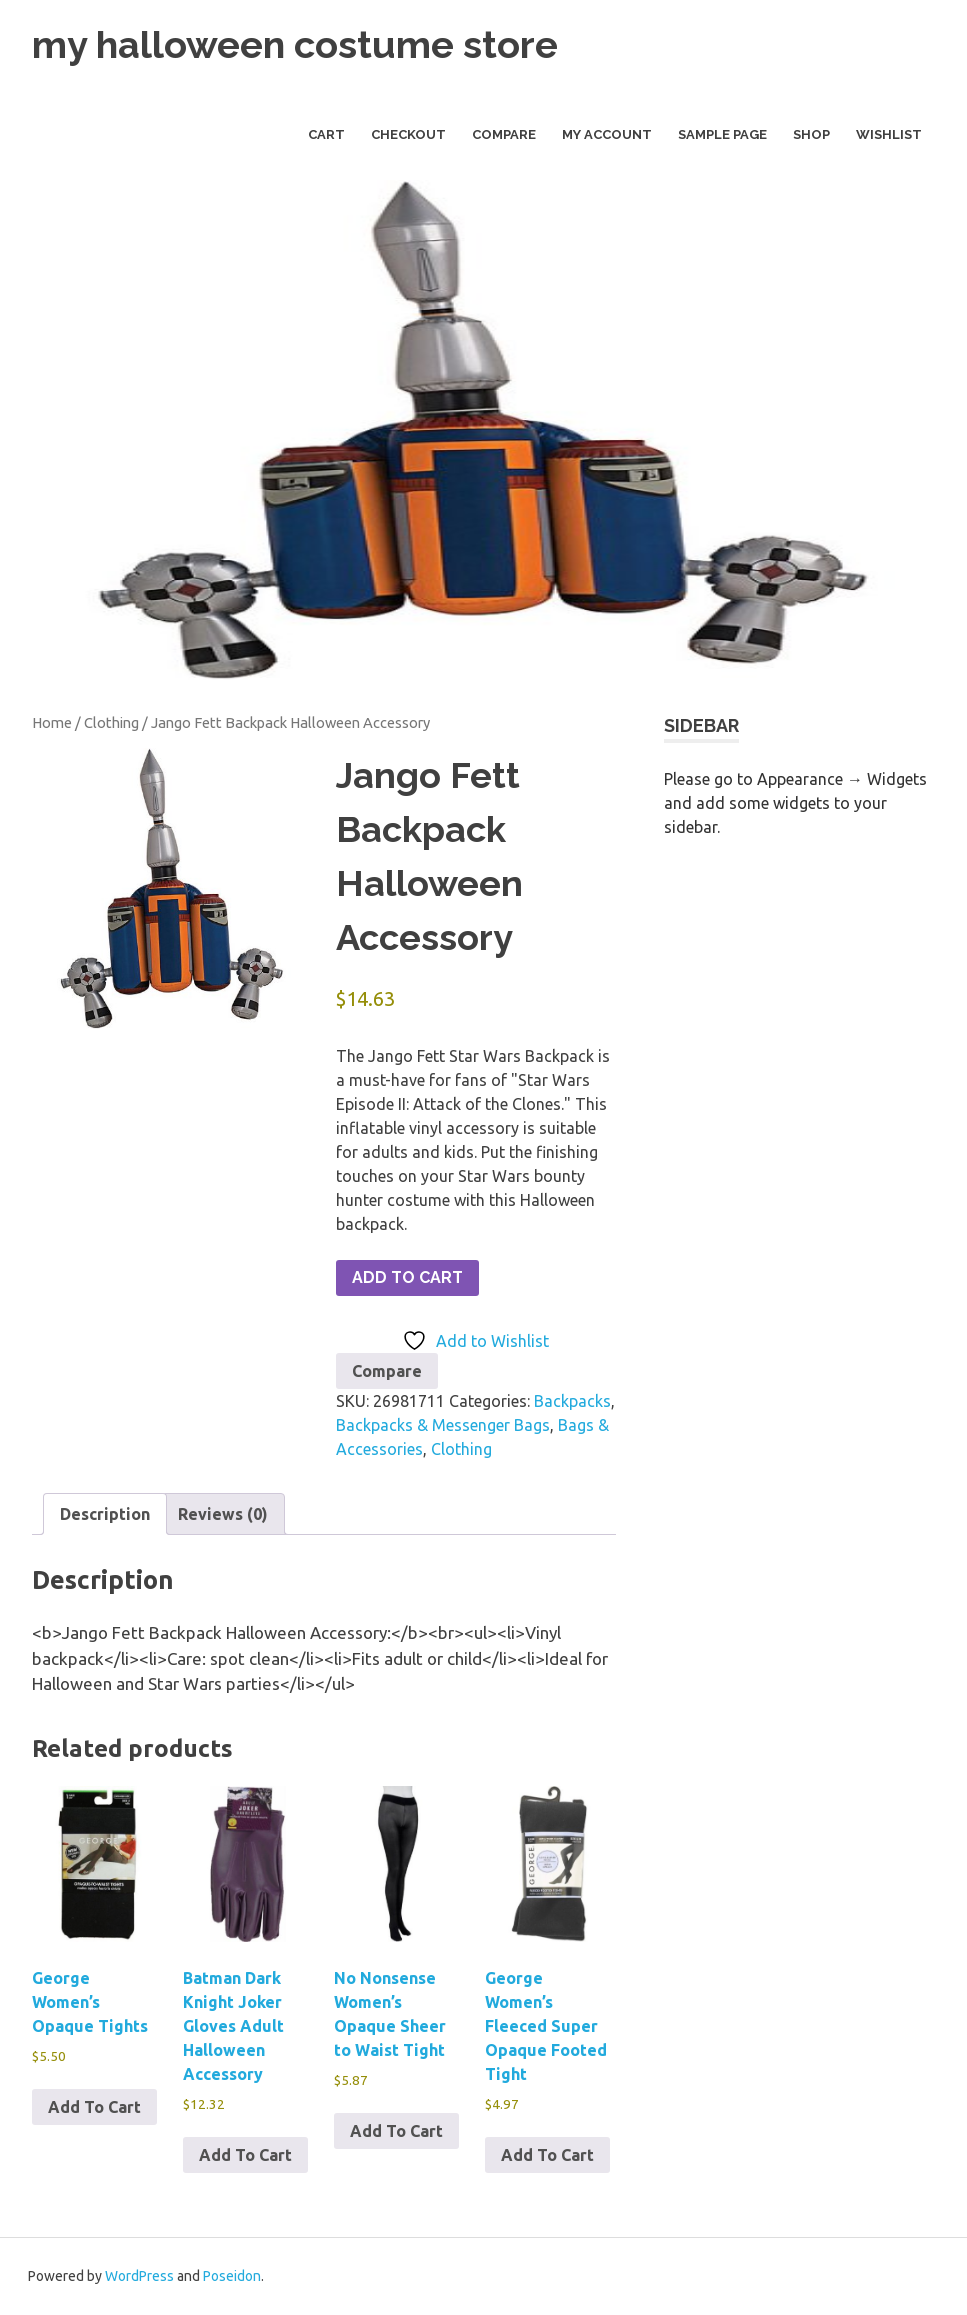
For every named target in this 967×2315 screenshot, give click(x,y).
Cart (326, 134)
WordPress (139, 2276)
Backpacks (572, 1401)
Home (52, 722)
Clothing (111, 722)
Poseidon (232, 2276)
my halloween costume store (295, 44)
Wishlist (889, 134)
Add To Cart (407, 1277)
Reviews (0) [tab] (223, 1514)
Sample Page (722, 134)
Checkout (408, 134)
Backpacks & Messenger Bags (443, 1425)
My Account (607, 134)
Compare (504, 134)
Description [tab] (105, 1514)
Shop (811, 134)
